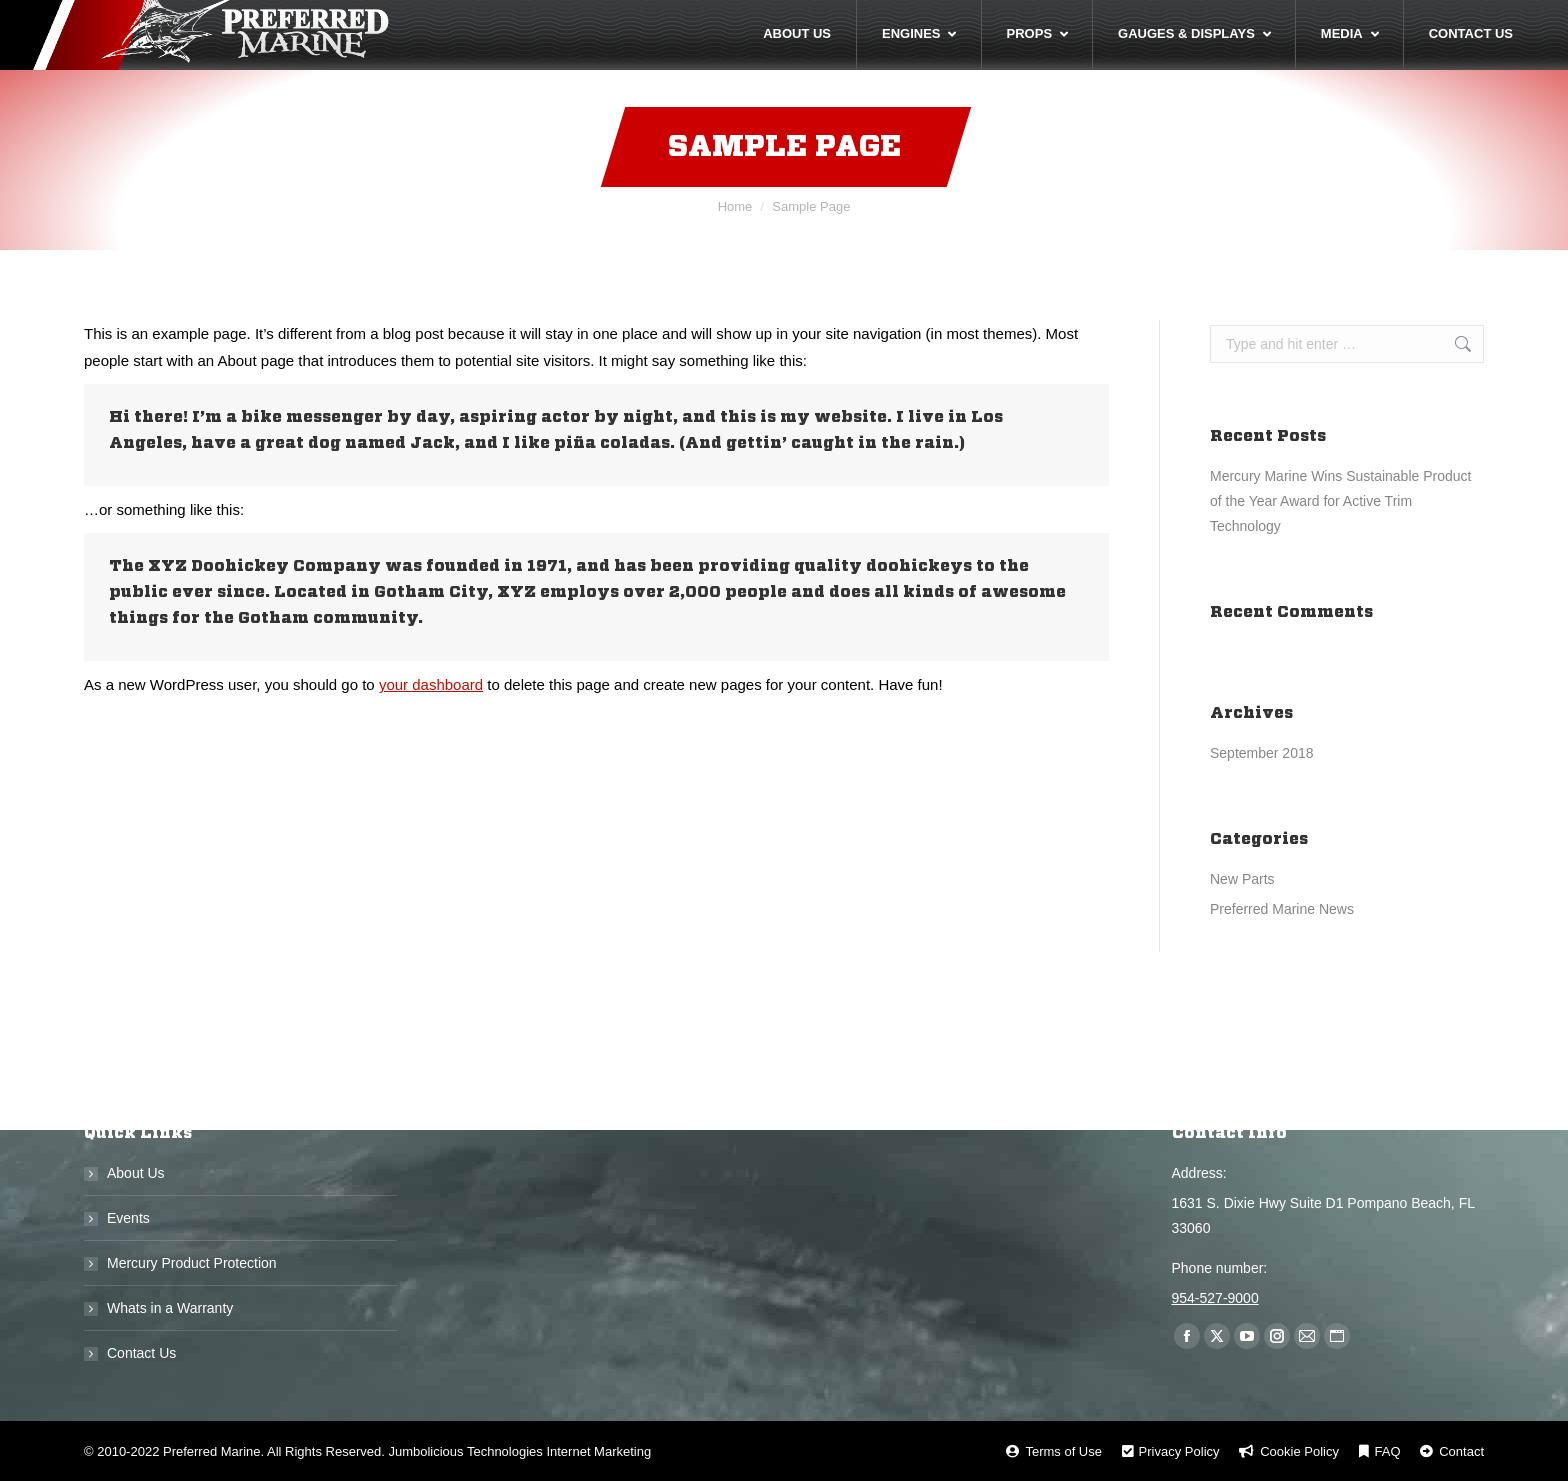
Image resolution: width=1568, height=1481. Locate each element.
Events (128, 1218)
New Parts (1242, 917)
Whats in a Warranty (170, 1308)
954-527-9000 (1215, 1298)
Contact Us (141, 1353)
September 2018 (1262, 791)
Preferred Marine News (1282, 947)
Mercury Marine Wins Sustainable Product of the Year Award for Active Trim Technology (1340, 539)
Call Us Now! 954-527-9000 (1371, 19)
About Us (136, 1173)
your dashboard (431, 722)
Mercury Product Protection (192, 1263)
